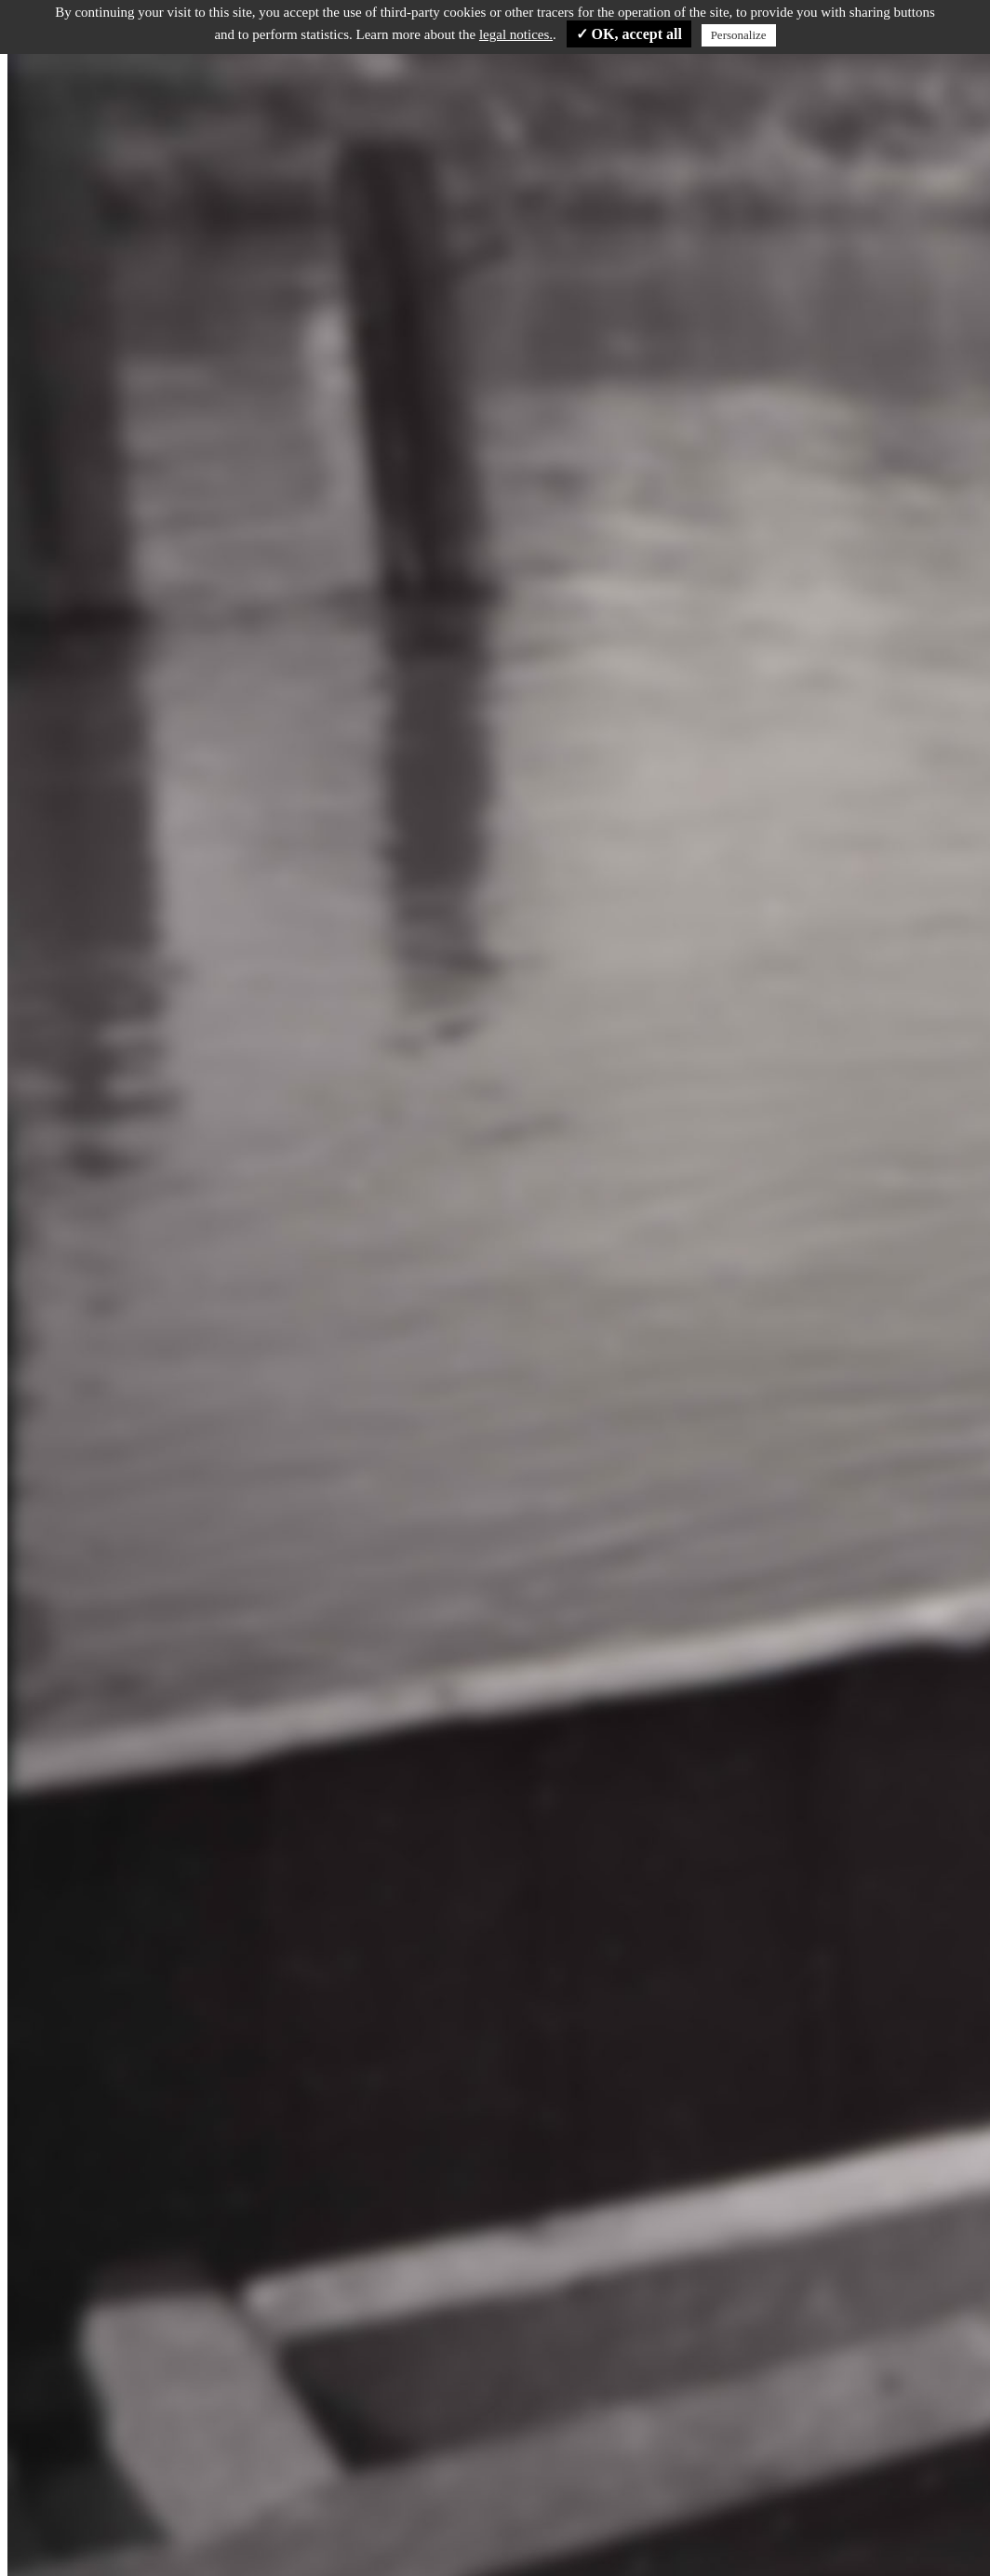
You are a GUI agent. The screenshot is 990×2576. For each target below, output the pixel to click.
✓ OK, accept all (629, 34)
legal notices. (516, 34)
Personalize (739, 35)
